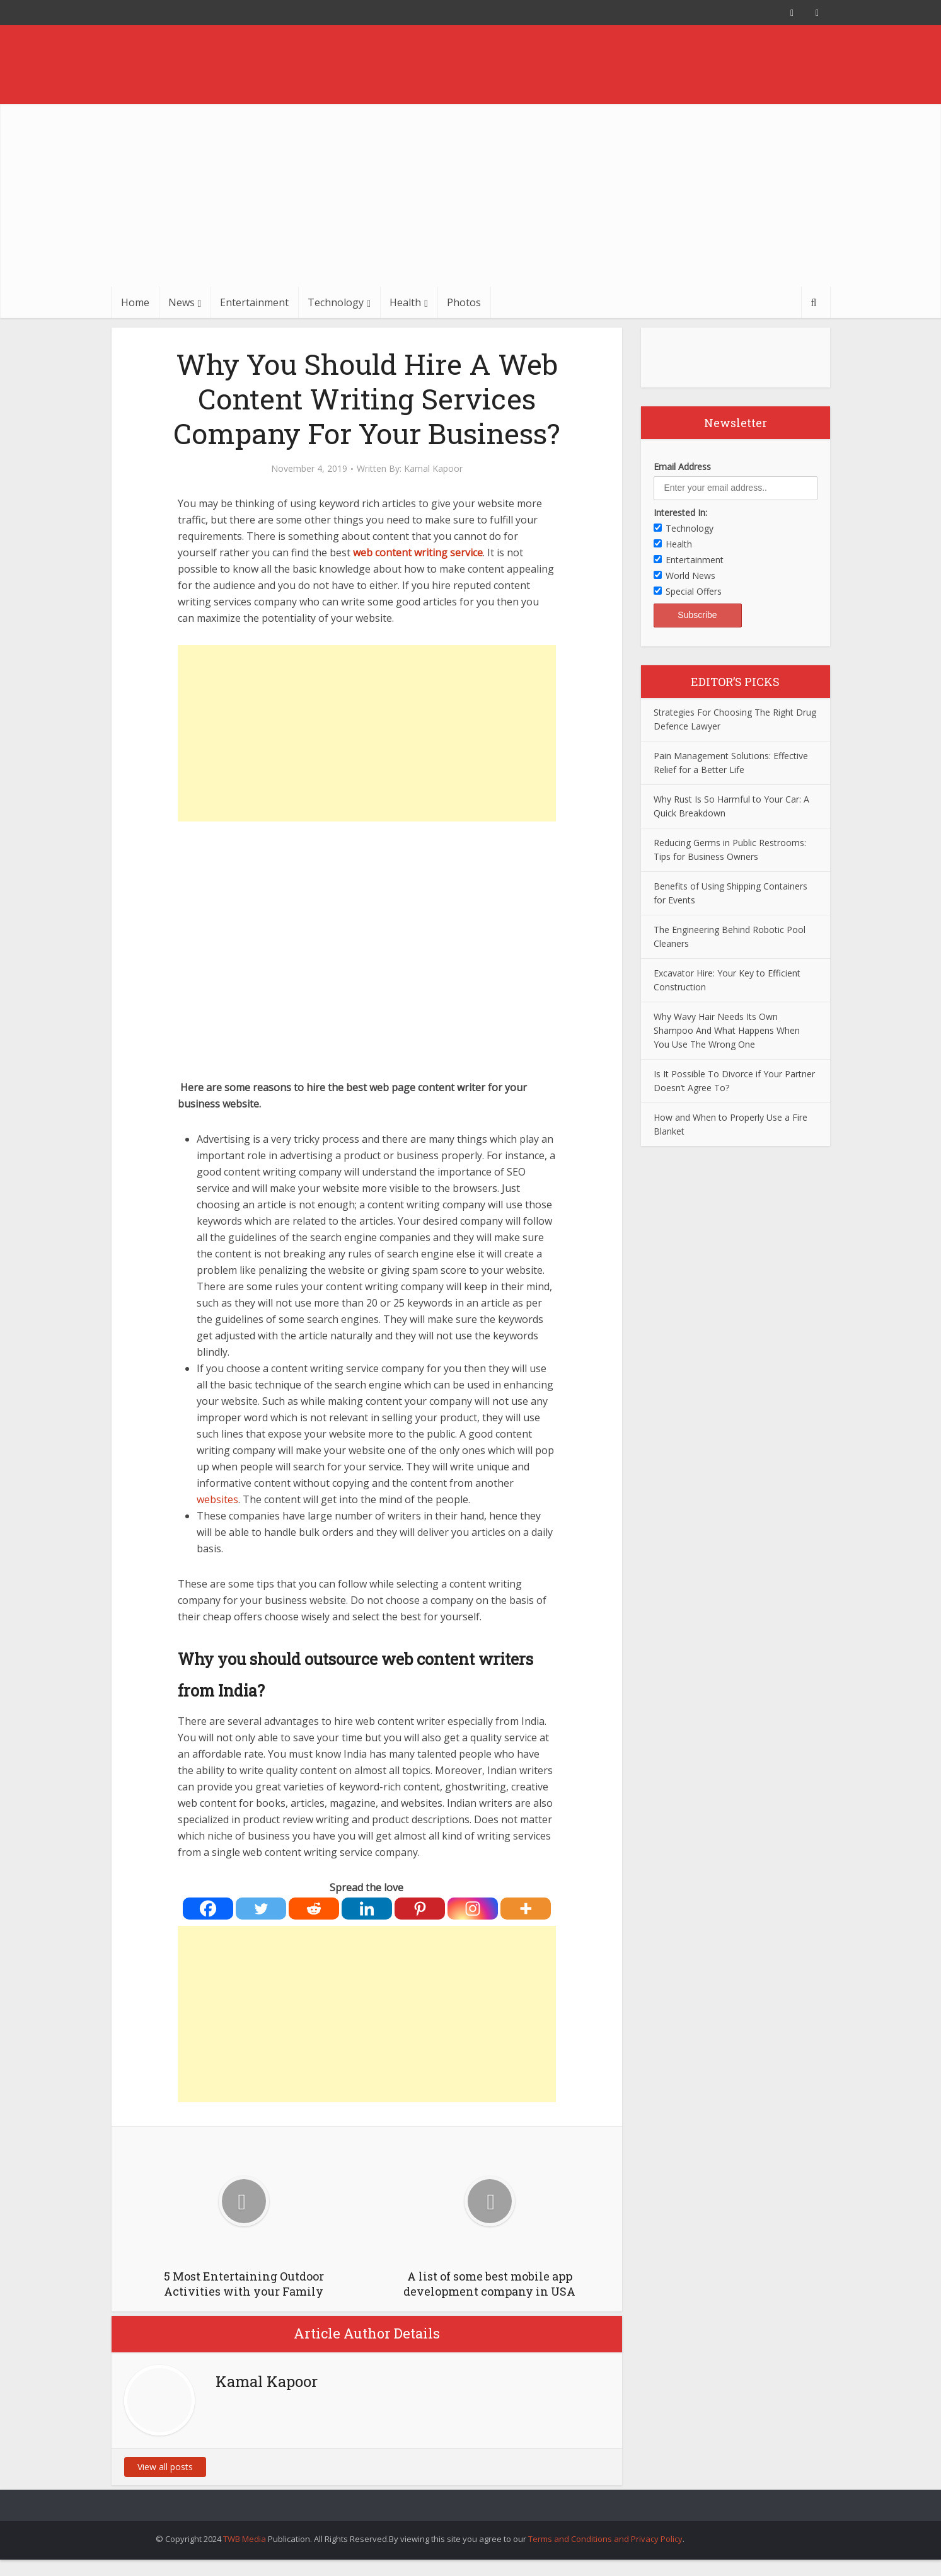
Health (405, 302)
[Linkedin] (367, 1909)
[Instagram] (472, 1909)
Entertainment (254, 302)
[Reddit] (314, 1909)
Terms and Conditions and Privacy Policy (605, 2539)
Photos (464, 302)
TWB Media (244, 2539)
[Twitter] (261, 1909)
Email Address (682, 466)
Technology (336, 302)
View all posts (165, 2467)
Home (135, 302)
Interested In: (680, 512)
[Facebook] (208, 1909)
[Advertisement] (471, 192)
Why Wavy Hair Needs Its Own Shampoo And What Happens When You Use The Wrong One (727, 1030)
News (181, 302)
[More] (525, 1909)
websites (217, 1499)
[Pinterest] (420, 1909)
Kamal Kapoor (433, 468)
